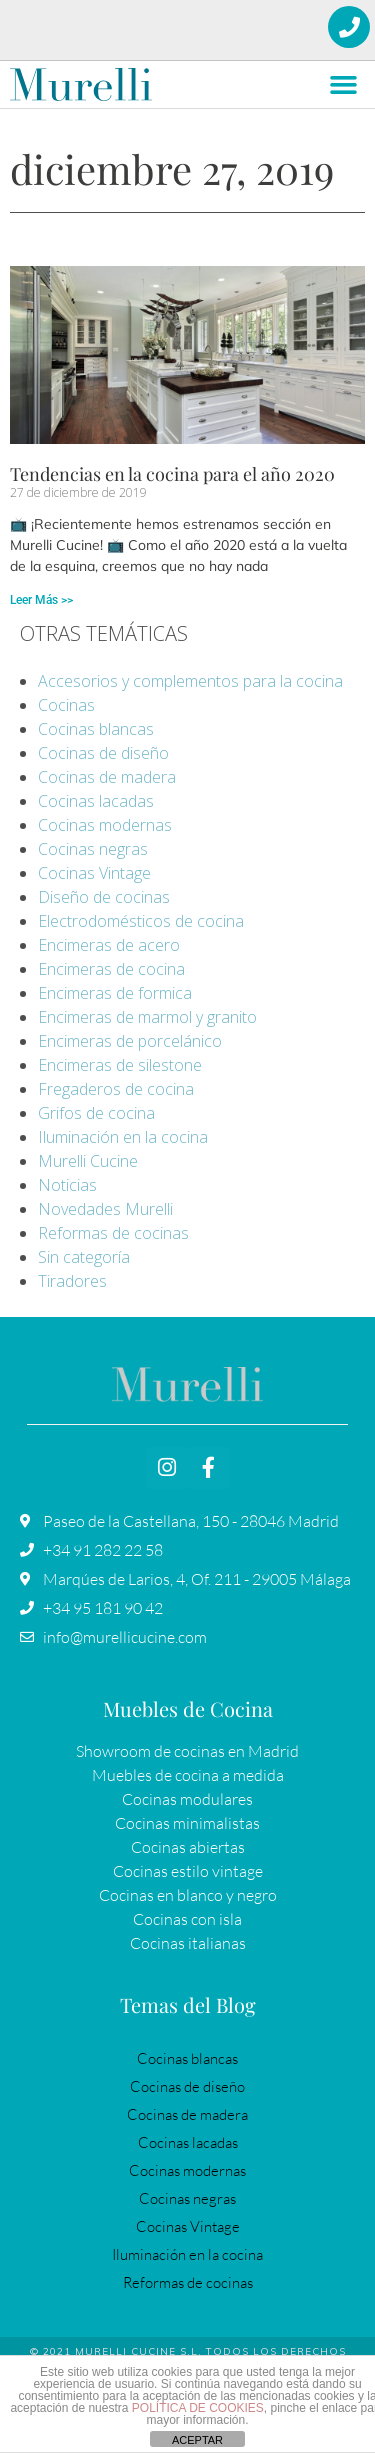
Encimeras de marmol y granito (147, 1017)
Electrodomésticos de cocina (141, 921)
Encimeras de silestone (120, 1065)
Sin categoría (84, 1257)
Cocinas (66, 705)
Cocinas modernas (105, 825)
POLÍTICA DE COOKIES (198, 2408)
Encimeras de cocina (111, 969)
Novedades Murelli (105, 1209)
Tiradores (72, 1281)
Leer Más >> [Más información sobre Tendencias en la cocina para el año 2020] (41, 600)
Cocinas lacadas (96, 801)
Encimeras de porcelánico (130, 1041)
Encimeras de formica (115, 993)
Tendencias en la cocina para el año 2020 (172, 474)
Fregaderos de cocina (116, 1089)
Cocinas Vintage (94, 873)
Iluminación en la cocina (123, 1137)
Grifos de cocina (96, 1113)
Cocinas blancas (96, 729)
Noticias (67, 1185)
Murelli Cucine (88, 1161)
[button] (344, 85)
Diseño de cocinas (104, 897)
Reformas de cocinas (113, 1233)
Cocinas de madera (107, 777)
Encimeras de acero (109, 945)
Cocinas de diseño (103, 753)
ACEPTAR (197, 2440)
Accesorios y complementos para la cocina (190, 681)
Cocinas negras (93, 849)
